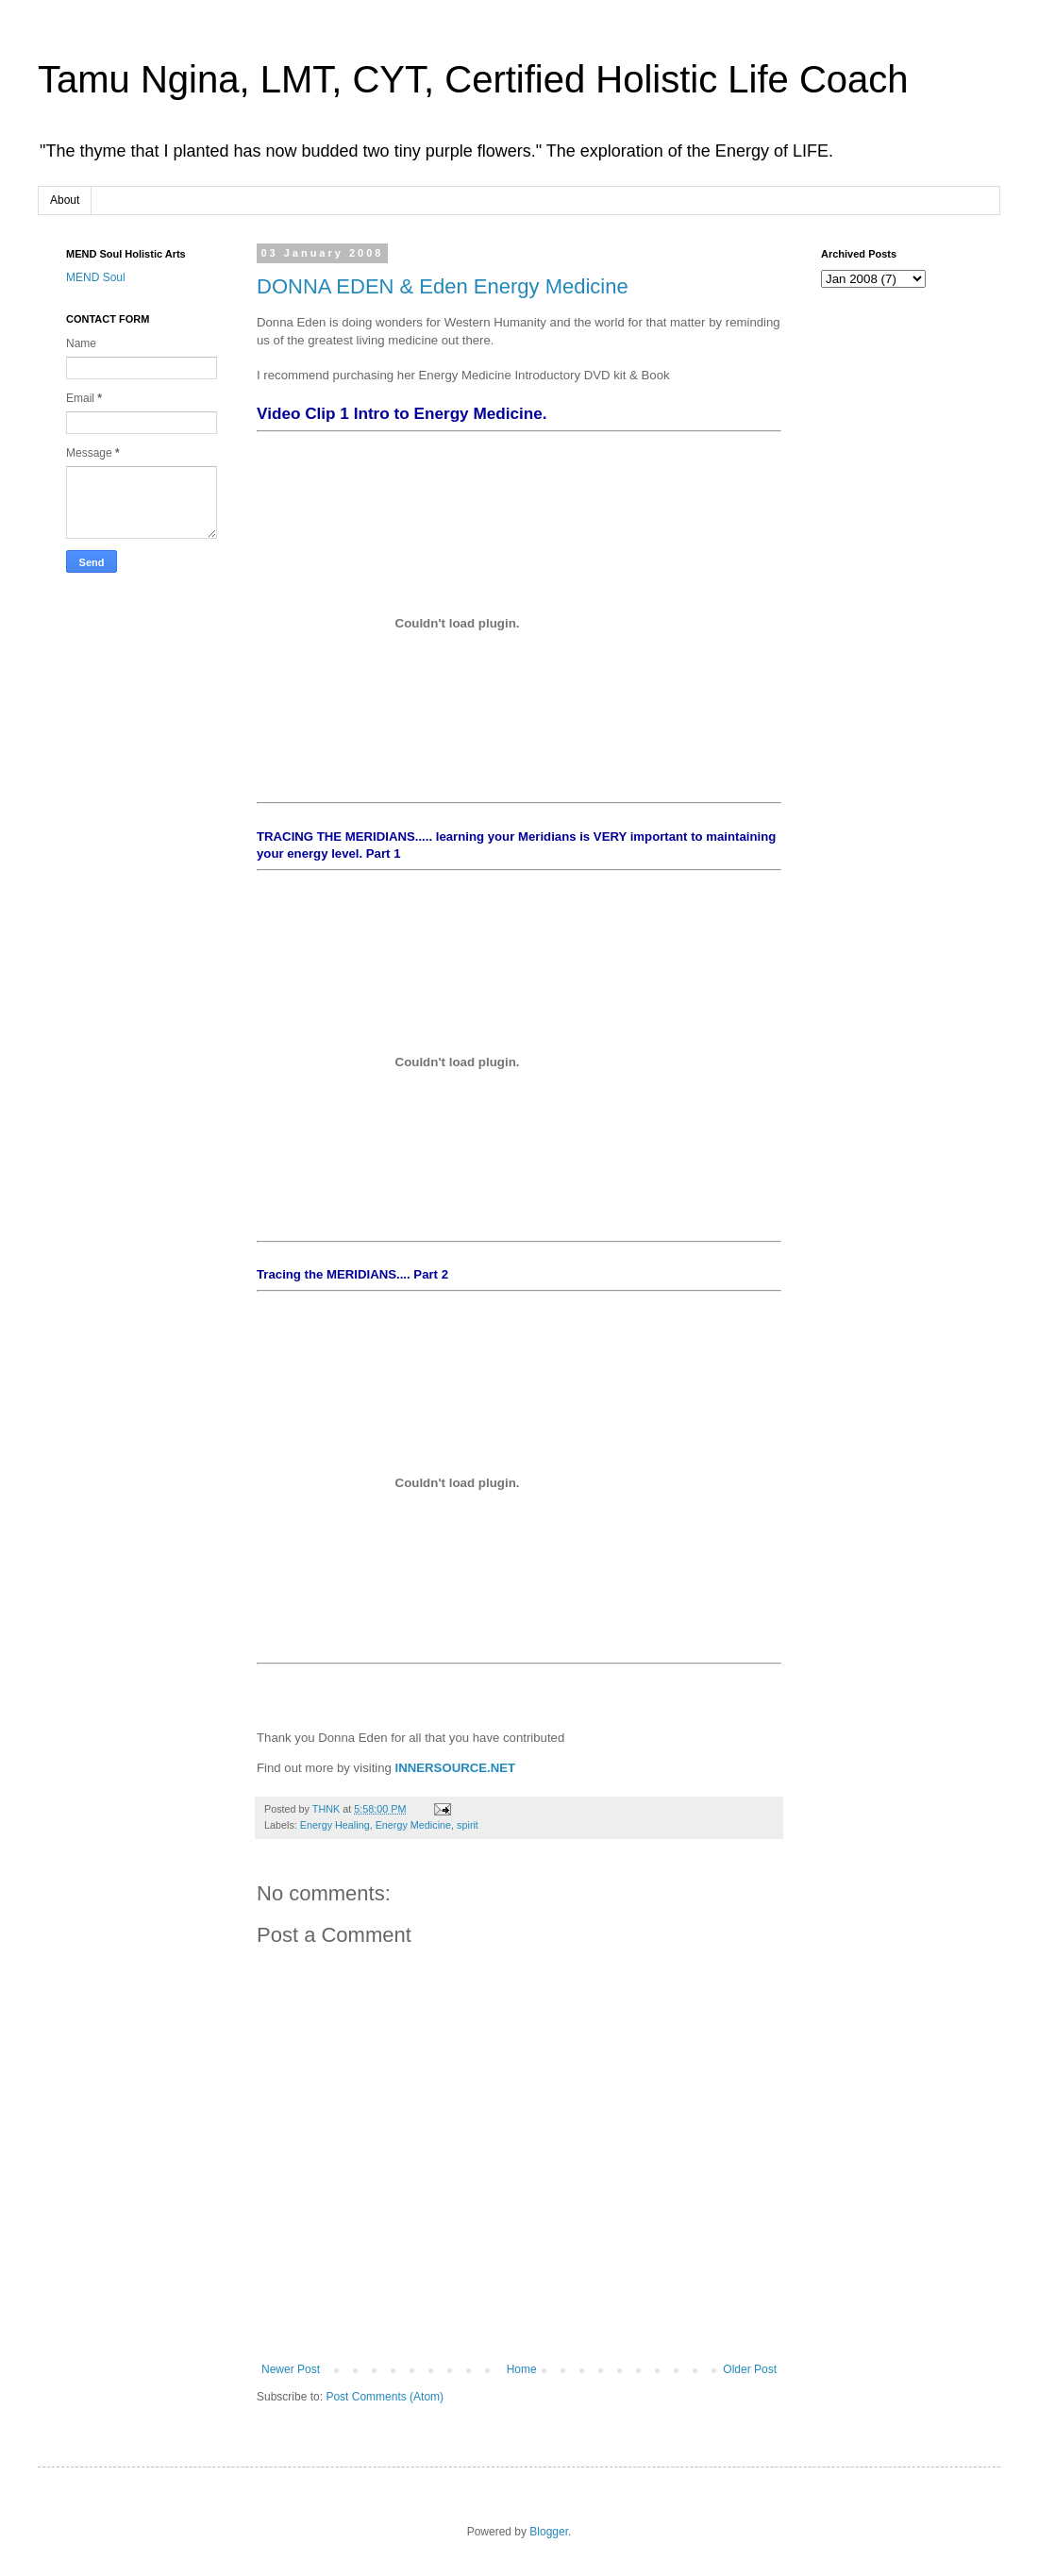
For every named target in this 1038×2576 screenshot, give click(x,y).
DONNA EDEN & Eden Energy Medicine (442, 286)
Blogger (548, 2531)
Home (522, 2369)
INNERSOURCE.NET (455, 1768)
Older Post (750, 2369)
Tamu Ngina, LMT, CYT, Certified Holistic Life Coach (473, 79)
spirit (467, 1825)
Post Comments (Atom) (385, 2396)
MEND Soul (96, 277)
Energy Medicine (413, 1825)
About (64, 200)
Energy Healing (335, 1825)
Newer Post (290, 2369)
